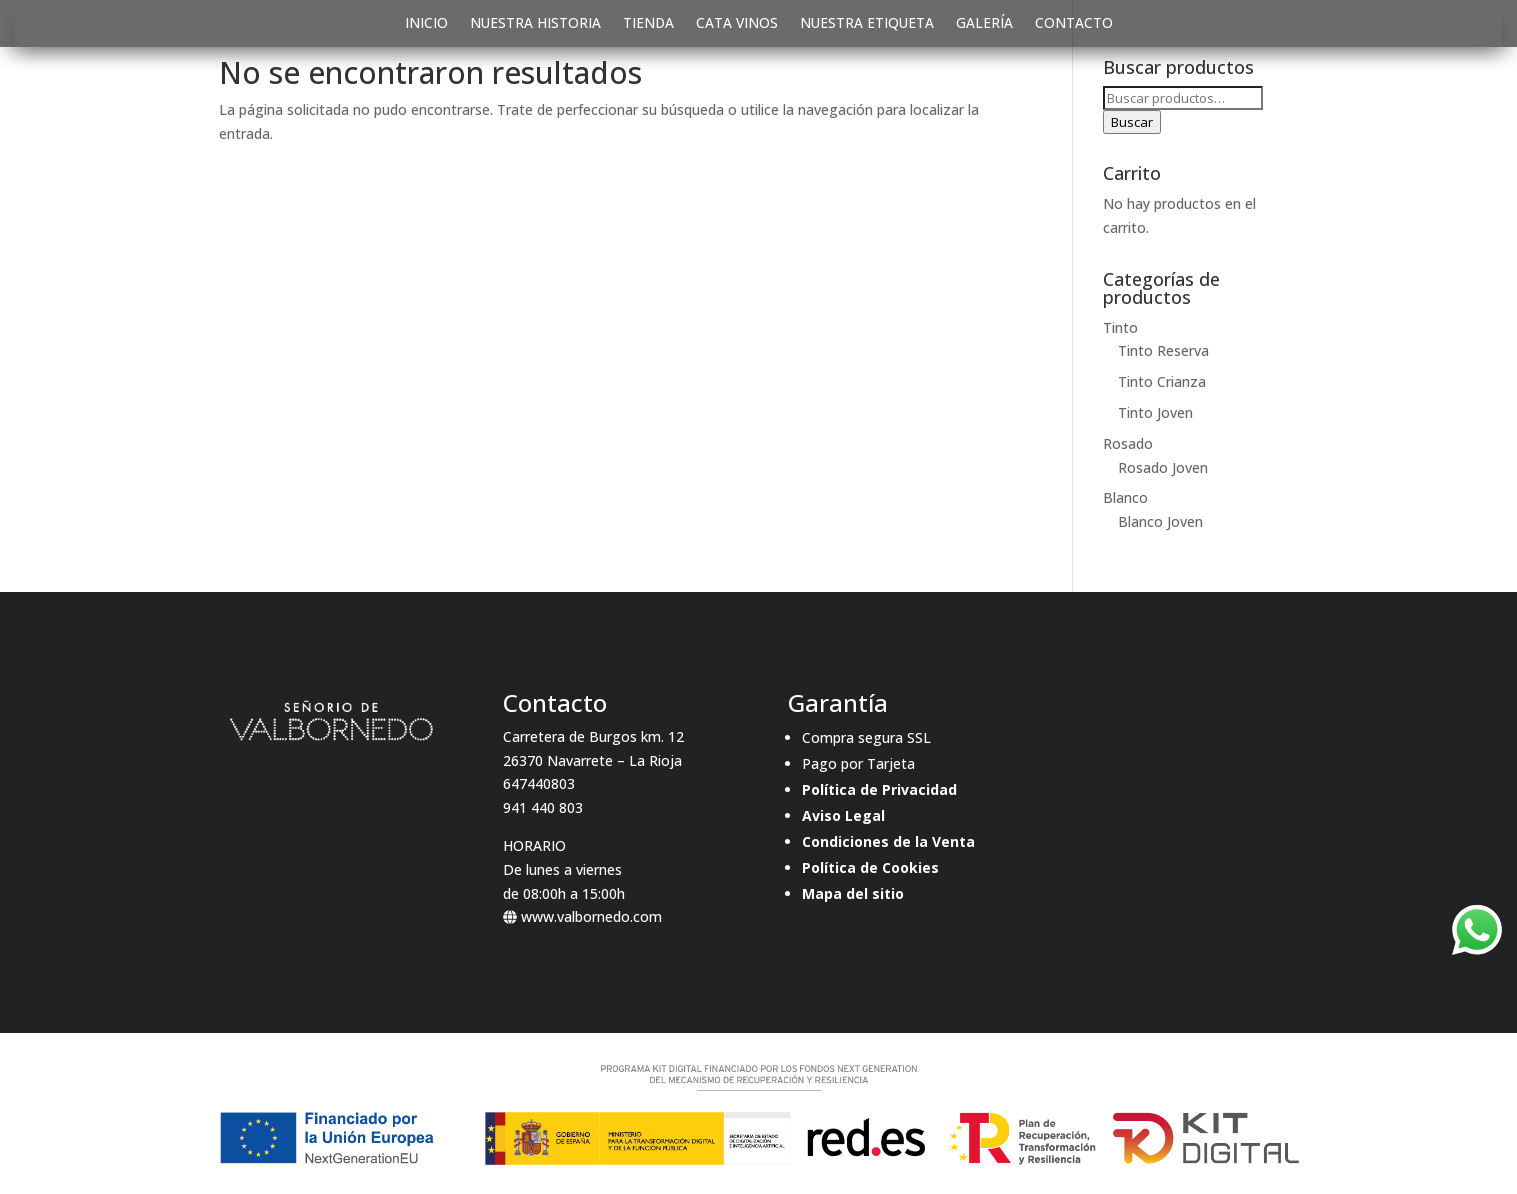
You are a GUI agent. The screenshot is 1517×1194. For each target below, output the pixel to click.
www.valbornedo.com (582, 916)
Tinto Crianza (1162, 381)
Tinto (1120, 327)
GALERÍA (984, 24)
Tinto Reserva (1163, 350)
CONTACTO (1074, 24)
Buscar (1132, 122)
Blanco (1125, 497)
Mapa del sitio (853, 893)
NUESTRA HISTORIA (535, 24)
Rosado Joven (1163, 467)
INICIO (426, 24)
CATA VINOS (737, 24)
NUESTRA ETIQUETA (867, 24)
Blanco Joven (1160, 521)
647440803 (539, 783)
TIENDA (648, 24)
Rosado (1128, 443)
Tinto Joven (1155, 412)
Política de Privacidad (879, 789)
